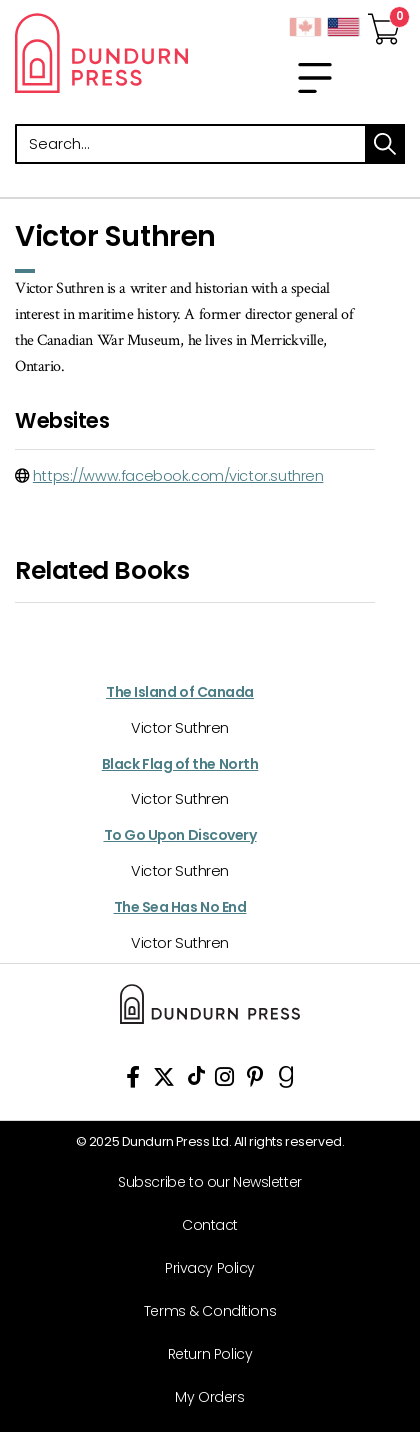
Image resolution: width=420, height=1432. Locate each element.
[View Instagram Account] (224, 1080)
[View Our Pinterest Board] (255, 1080)
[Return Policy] (202, 1354)
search (385, 144)
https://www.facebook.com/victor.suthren (178, 476)
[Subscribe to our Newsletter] (202, 1182)
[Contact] (202, 1225)
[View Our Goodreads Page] (286, 1080)
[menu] (315, 78)
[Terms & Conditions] (202, 1311)
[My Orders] (202, 1397)
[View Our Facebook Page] (133, 1080)
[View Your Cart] (384, 23)
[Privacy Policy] (202, 1268)
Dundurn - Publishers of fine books (105, 53)
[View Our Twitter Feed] (164, 1080)
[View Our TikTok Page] (196, 1080)
